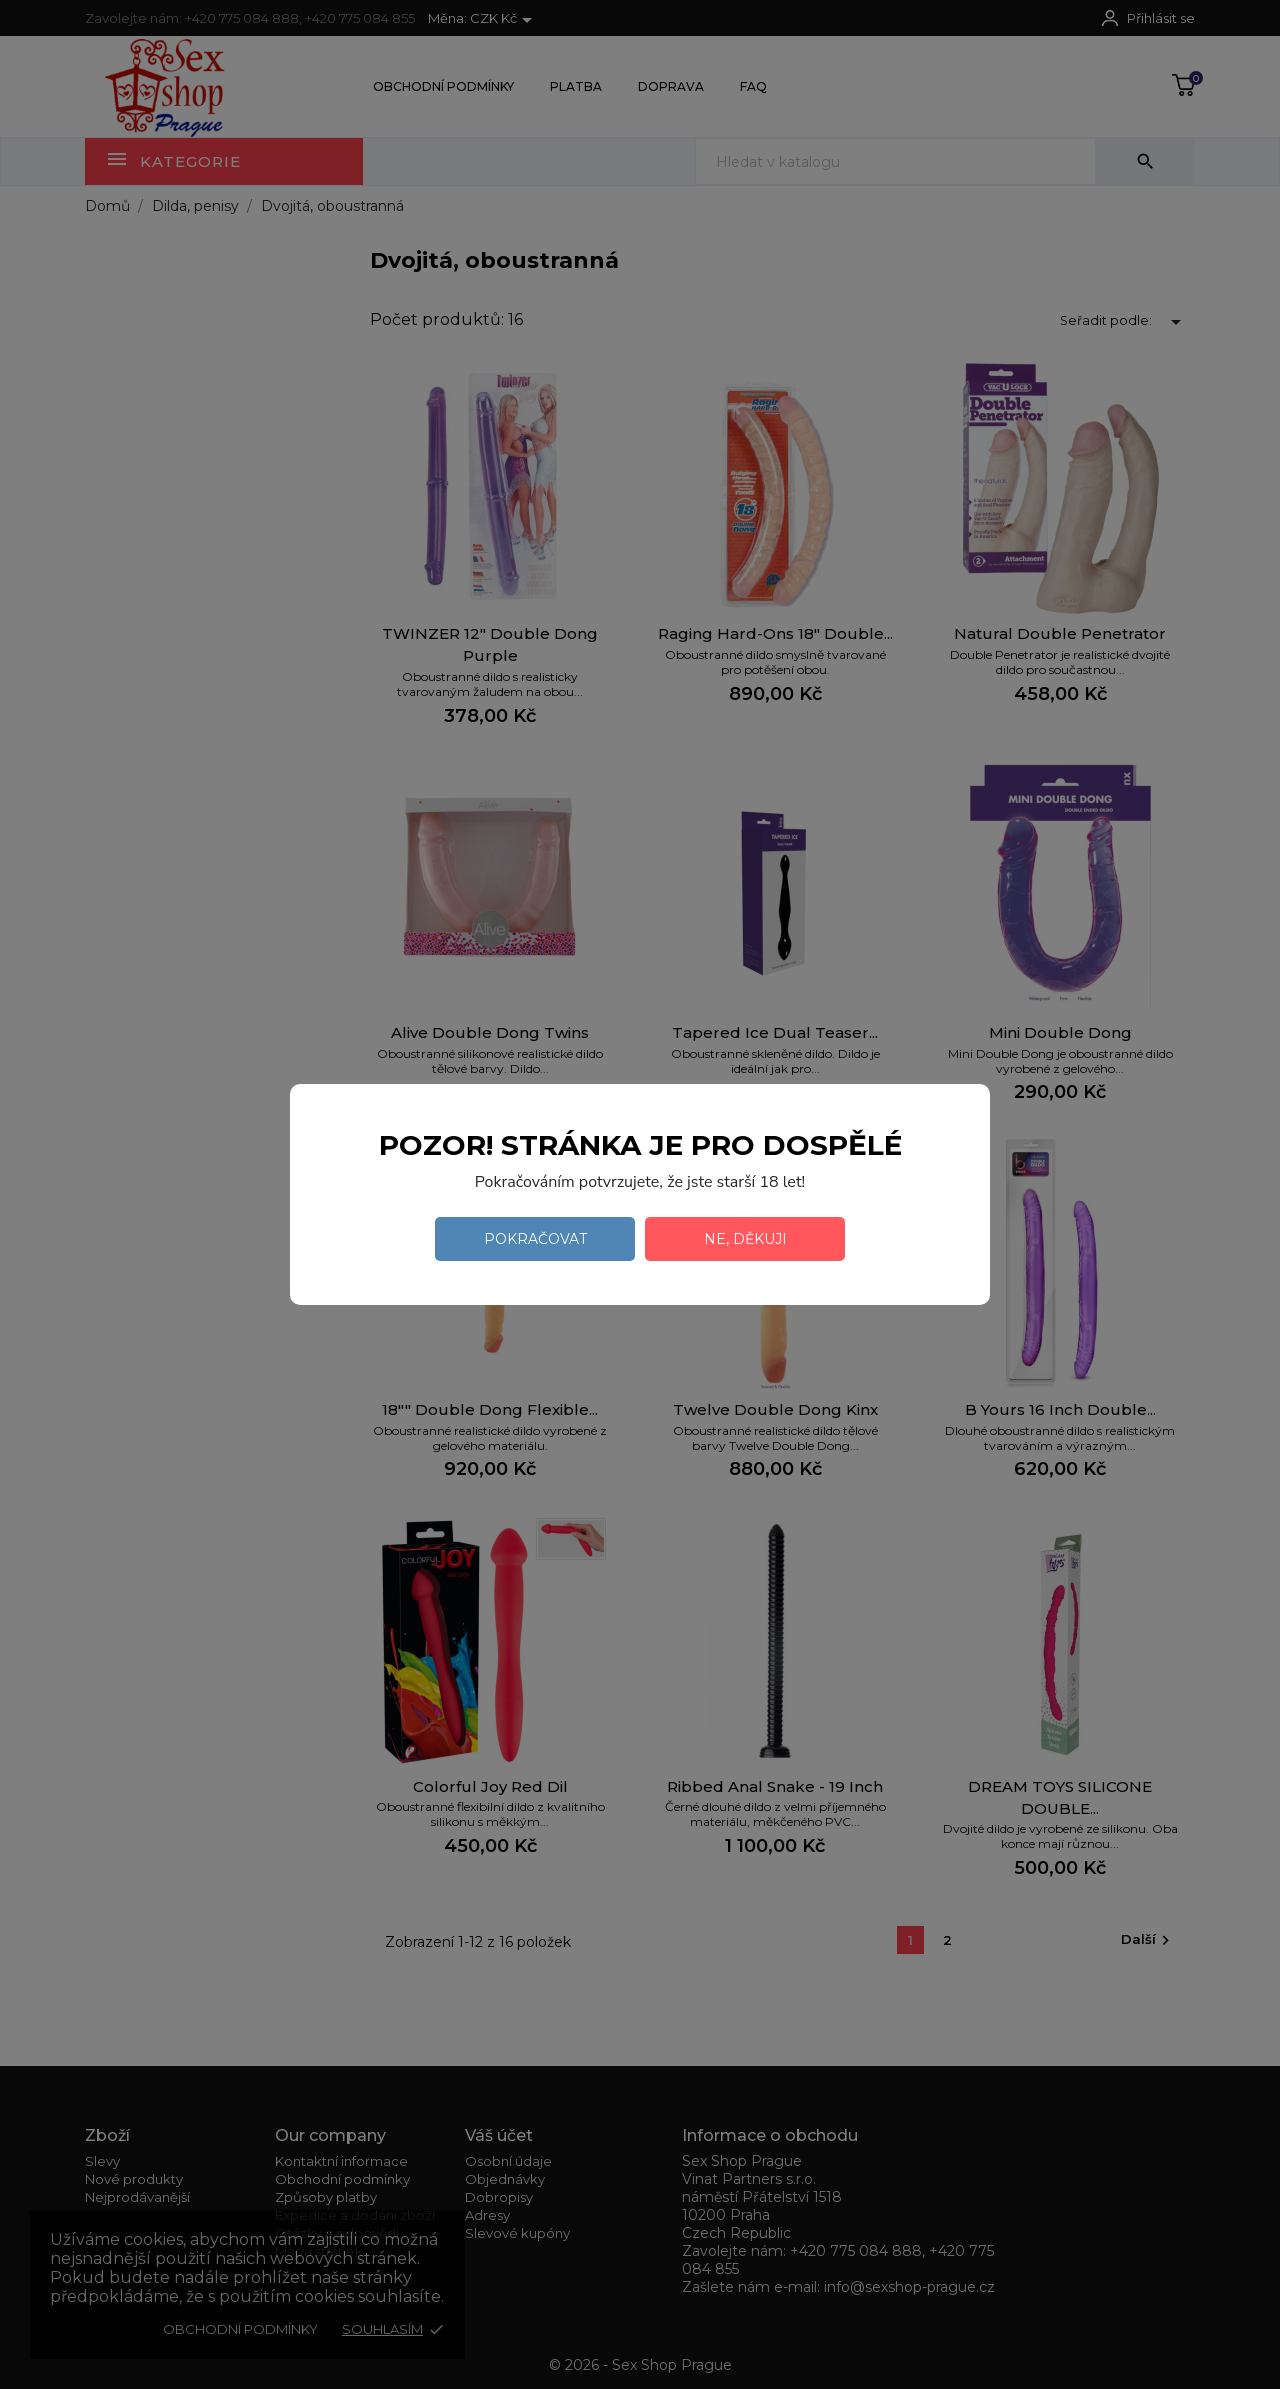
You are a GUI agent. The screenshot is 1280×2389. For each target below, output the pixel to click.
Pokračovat (535, 1239)
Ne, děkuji (745, 1239)
